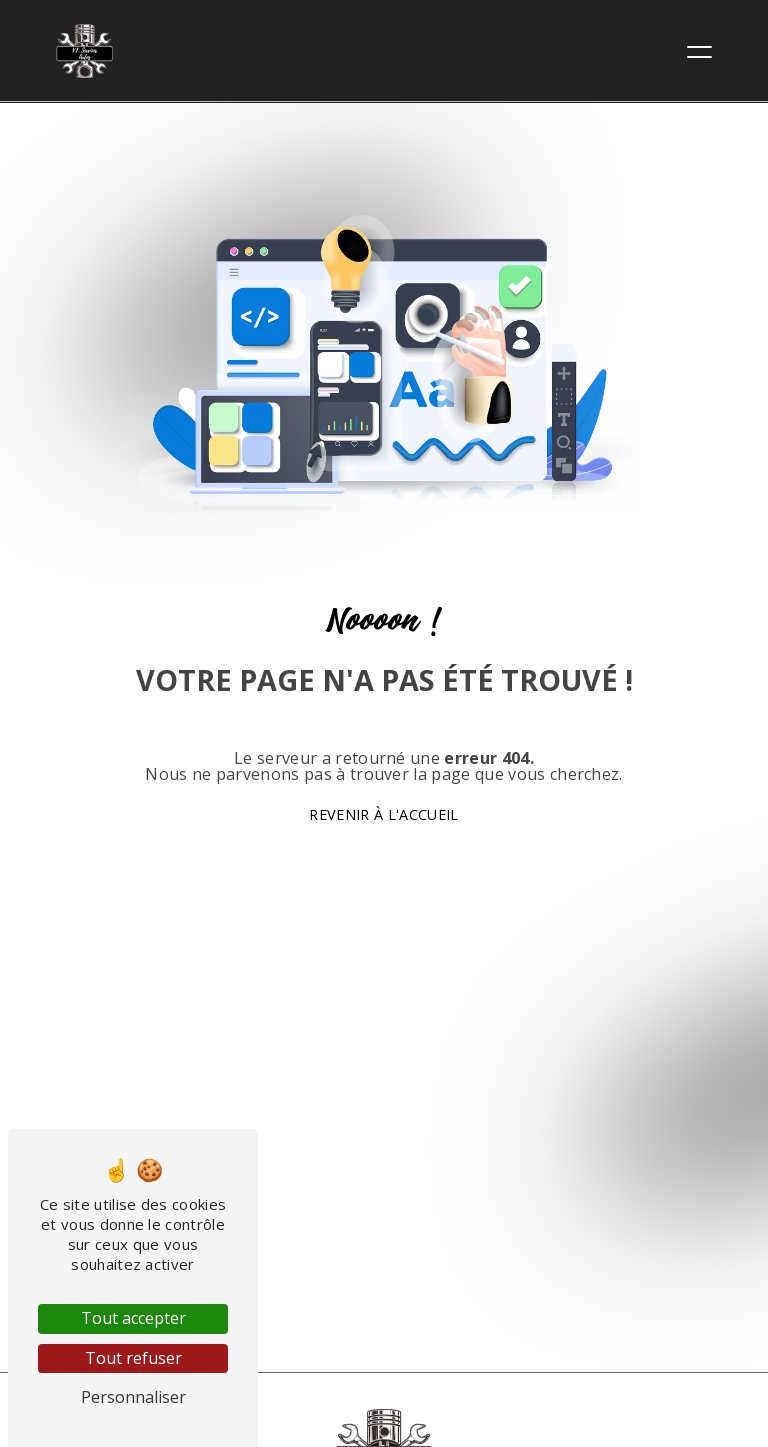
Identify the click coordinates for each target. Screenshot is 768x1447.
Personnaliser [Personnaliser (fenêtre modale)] (133, 1397)
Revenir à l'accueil (383, 814)
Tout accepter (133, 1318)
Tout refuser (133, 1358)
